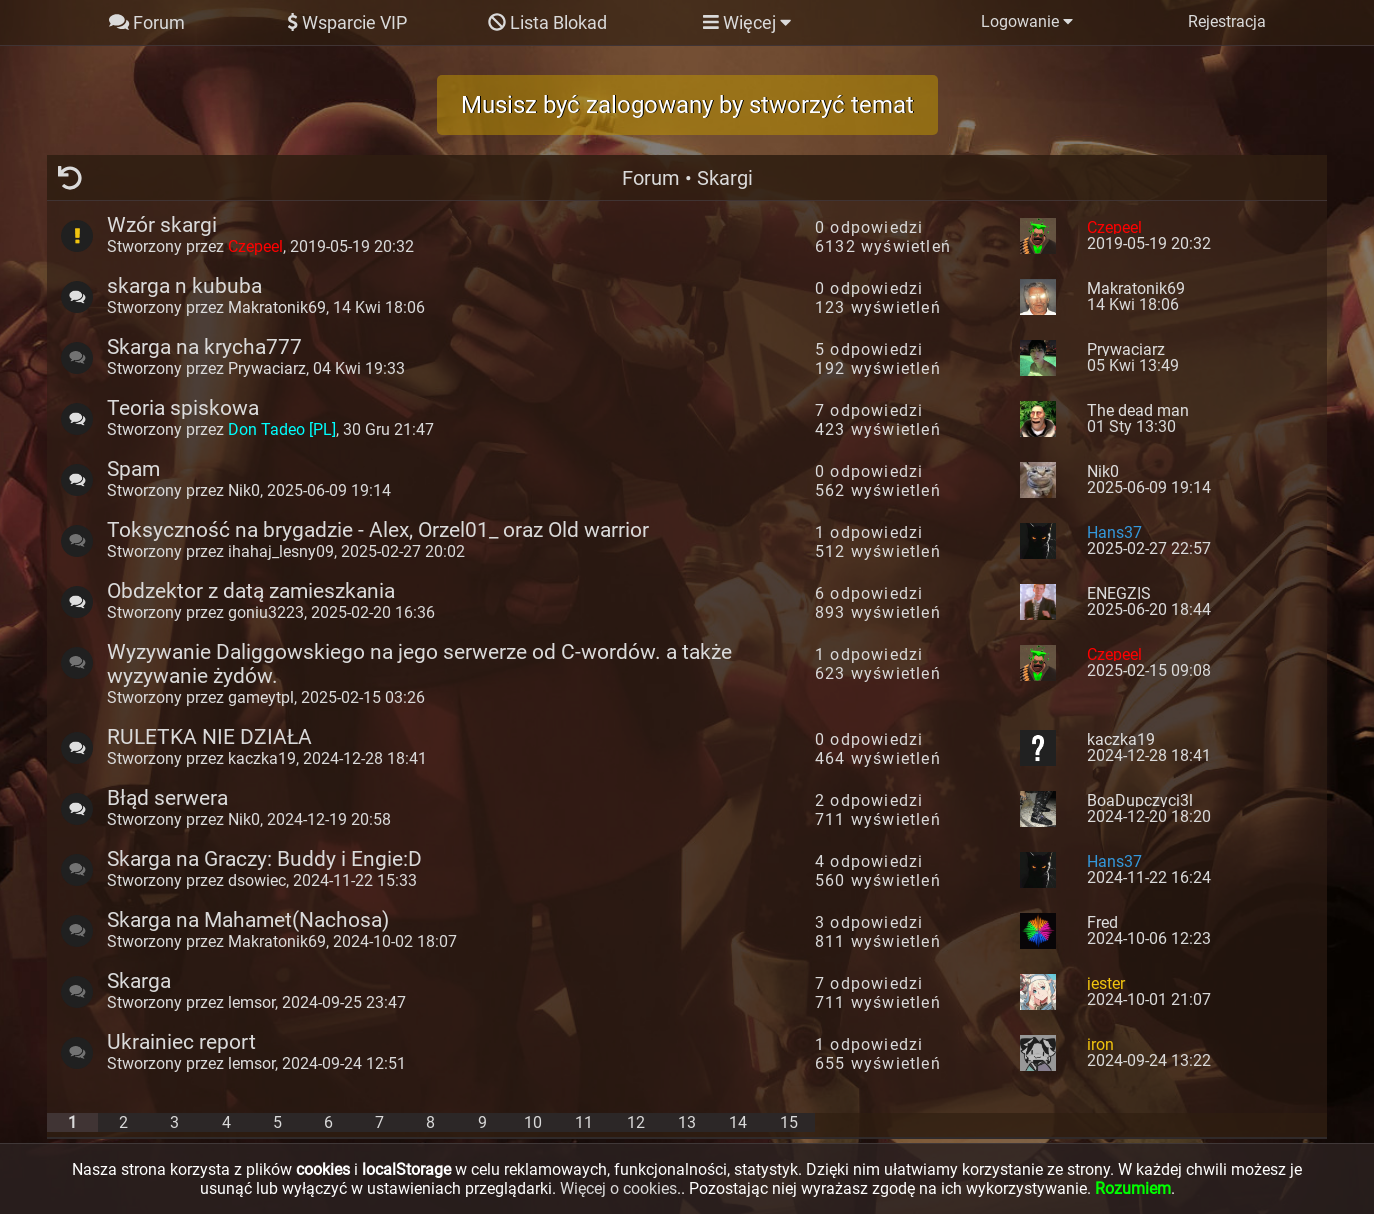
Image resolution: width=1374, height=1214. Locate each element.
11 (584, 1122)
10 (533, 1122)
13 (687, 1122)
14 (738, 1122)
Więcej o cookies (618, 1188)
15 (789, 1122)
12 (636, 1122)
